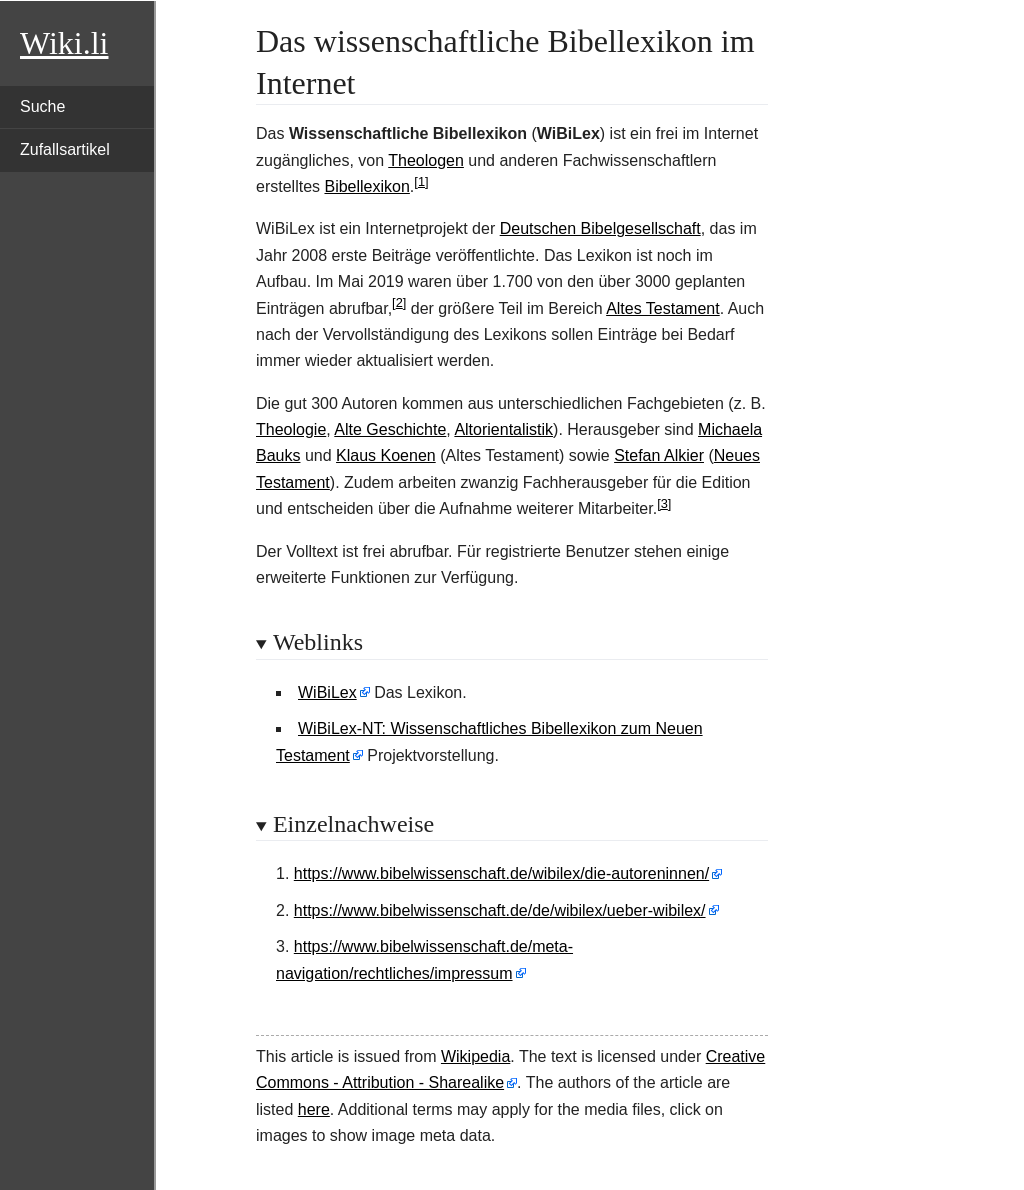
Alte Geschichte (390, 429)
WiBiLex (327, 692)
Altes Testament (663, 308)
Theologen (426, 160)
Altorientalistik (503, 429)
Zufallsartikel (65, 149)
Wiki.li (64, 43)
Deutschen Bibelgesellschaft (600, 228)
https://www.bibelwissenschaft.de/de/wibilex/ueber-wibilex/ (500, 910)
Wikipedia (475, 1056)
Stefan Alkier (659, 455)
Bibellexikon (366, 186)
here (314, 1109)
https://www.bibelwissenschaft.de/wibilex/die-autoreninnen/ (501, 873)
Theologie (291, 429)
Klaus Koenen (386, 455)
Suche (42, 106)
